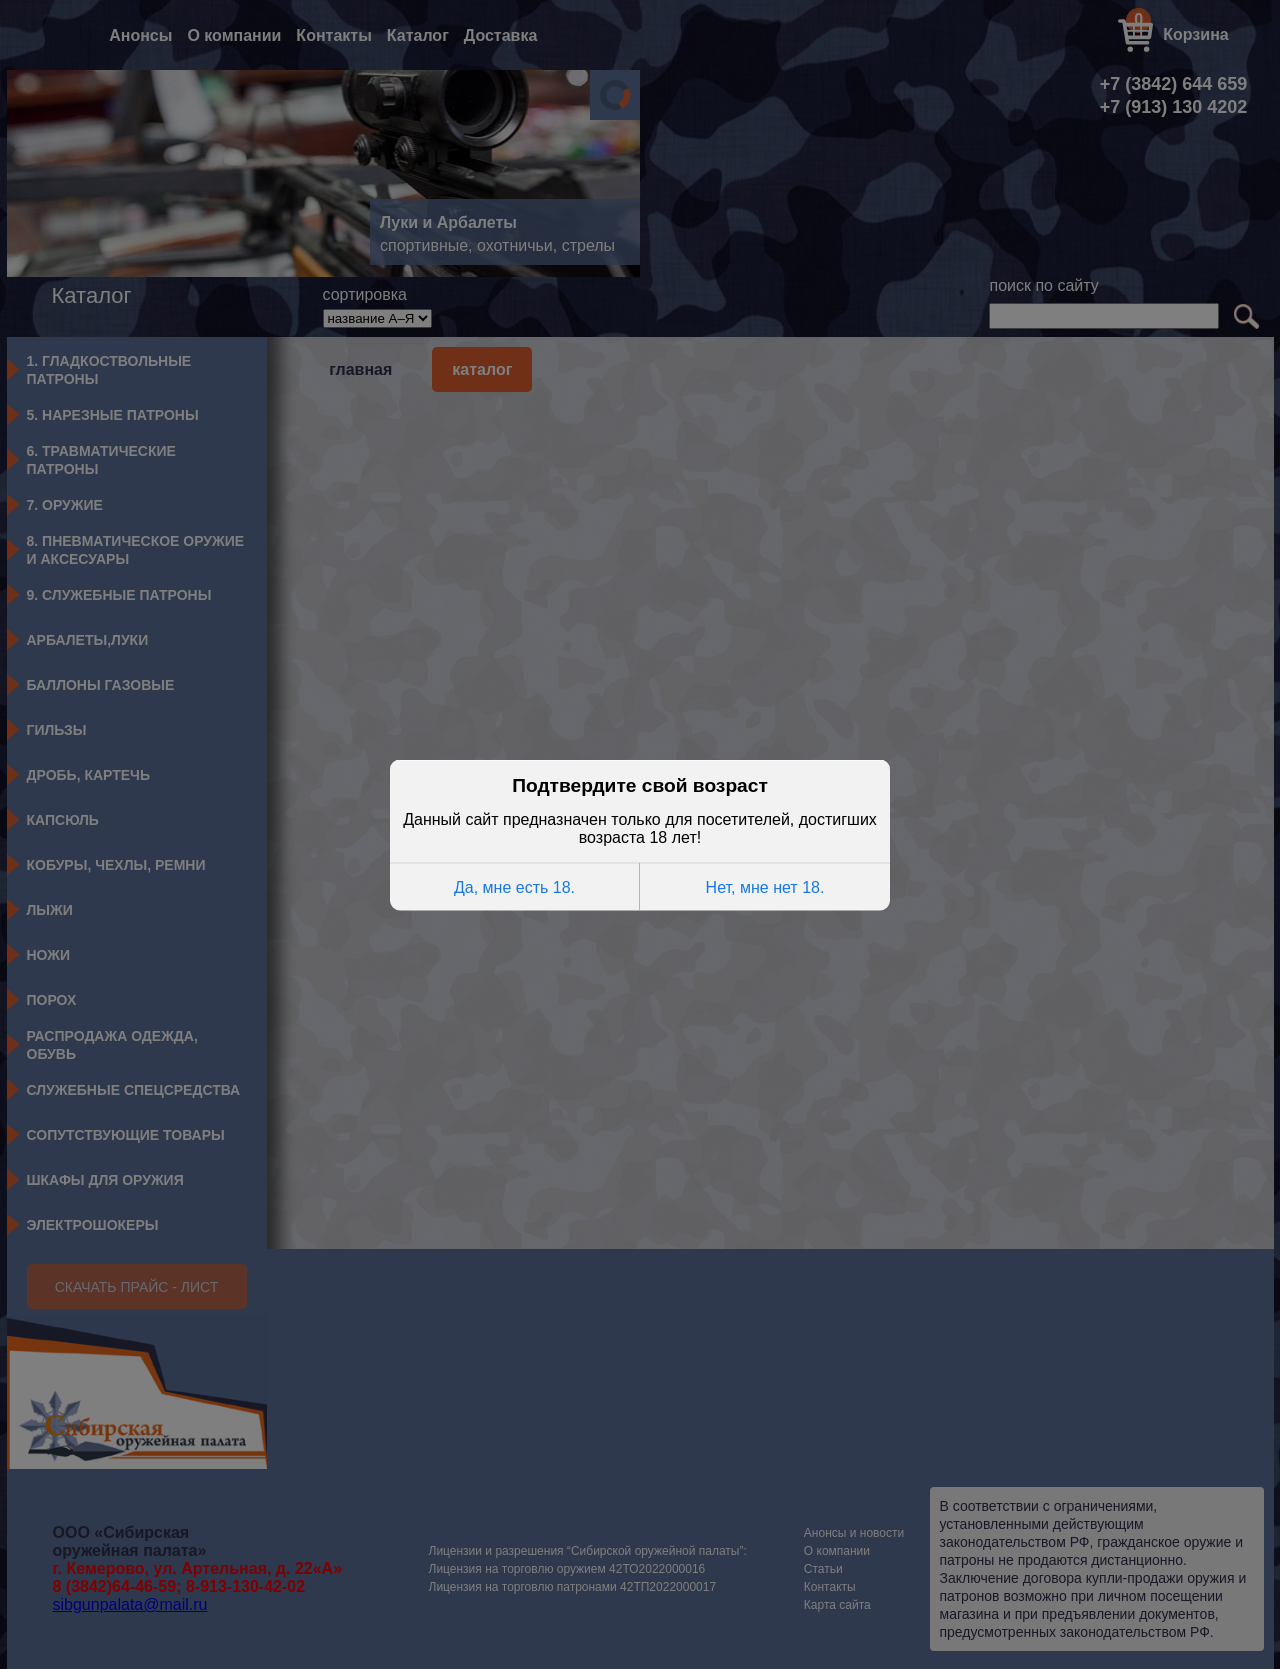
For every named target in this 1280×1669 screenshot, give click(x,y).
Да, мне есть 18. (514, 885)
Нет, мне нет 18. (765, 885)
